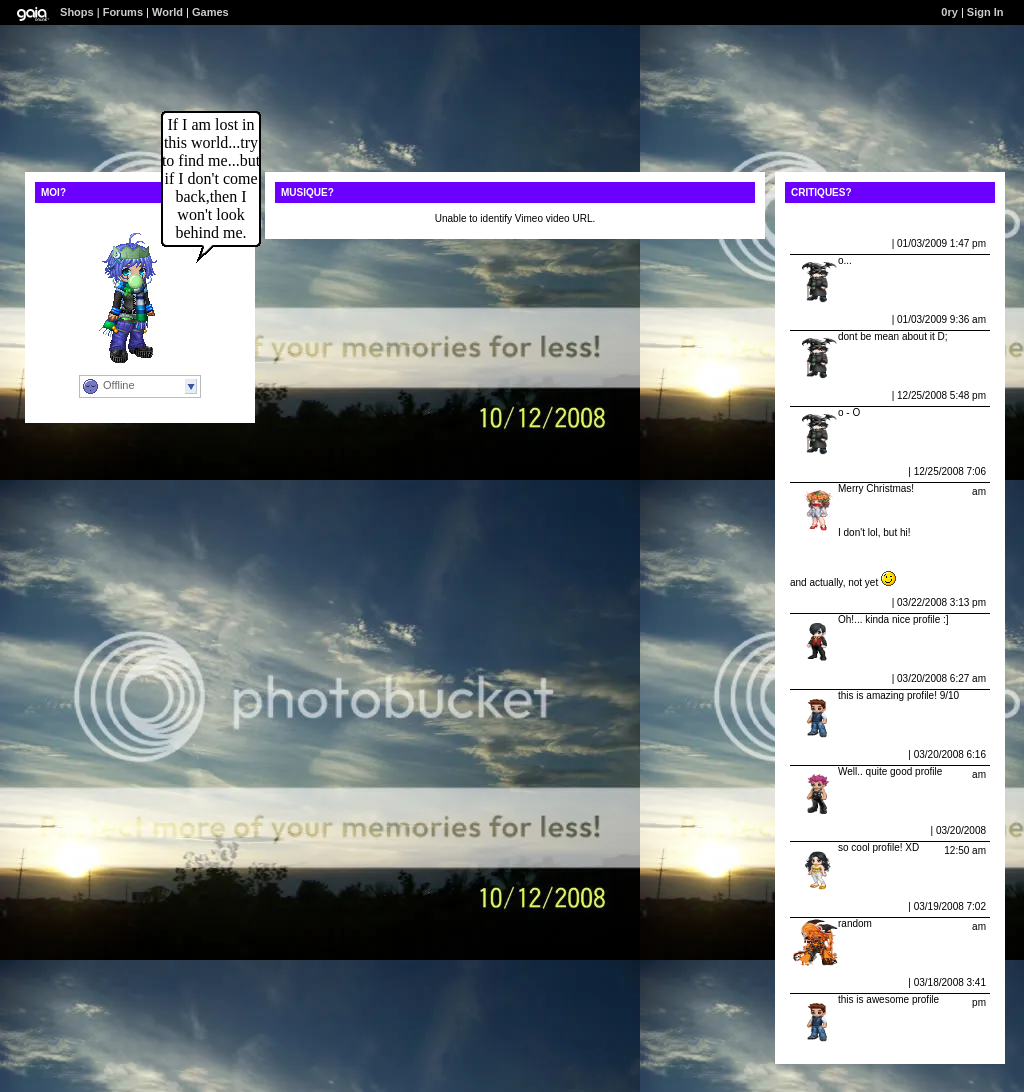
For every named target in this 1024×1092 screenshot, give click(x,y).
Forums (123, 12)
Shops (77, 12)
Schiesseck (821, 243)
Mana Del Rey (826, 471)
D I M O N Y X (825, 906)
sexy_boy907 (825, 602)
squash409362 (828, 754)
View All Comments (836, 218)
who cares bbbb (832, 982)
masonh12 (818, 678)
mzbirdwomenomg (838, 830)
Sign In (985, 12)
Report (873, 243)
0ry (949, 12)
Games (210, 12)
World (167, 12)
